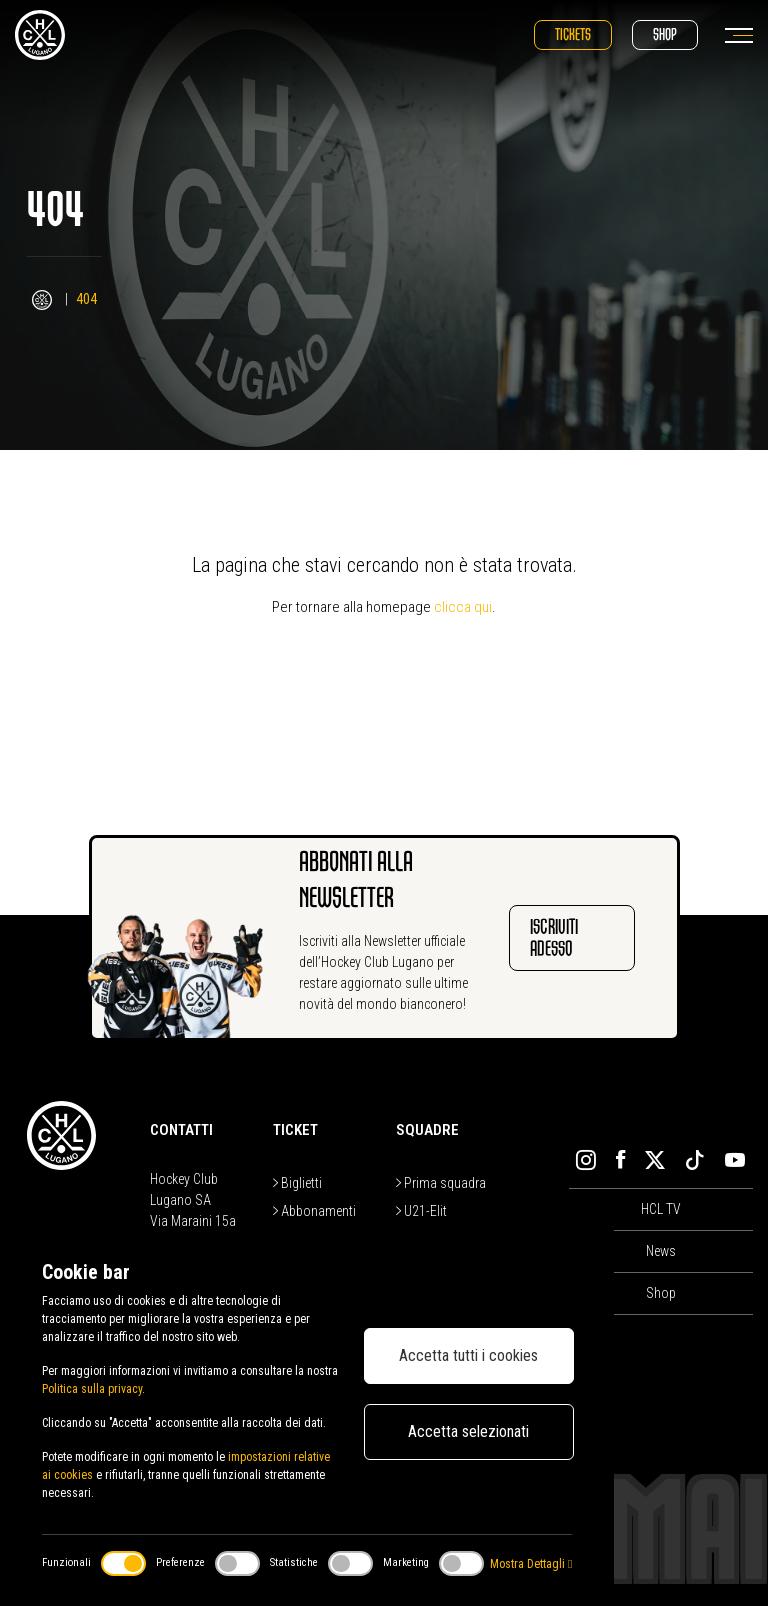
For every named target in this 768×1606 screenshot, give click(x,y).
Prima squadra (441, 1183)
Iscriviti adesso (554, 937)
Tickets (573, 34)
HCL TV (661, 1209)
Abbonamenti (314, 1211)
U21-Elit (421, 1211)
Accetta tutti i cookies (468, 1355)
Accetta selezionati (468, 1431)
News (661, 1251)
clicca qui (463, 607)
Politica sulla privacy (92, 1389)
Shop (665, 34)
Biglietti (297, 1183)
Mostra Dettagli (531, 1564)
